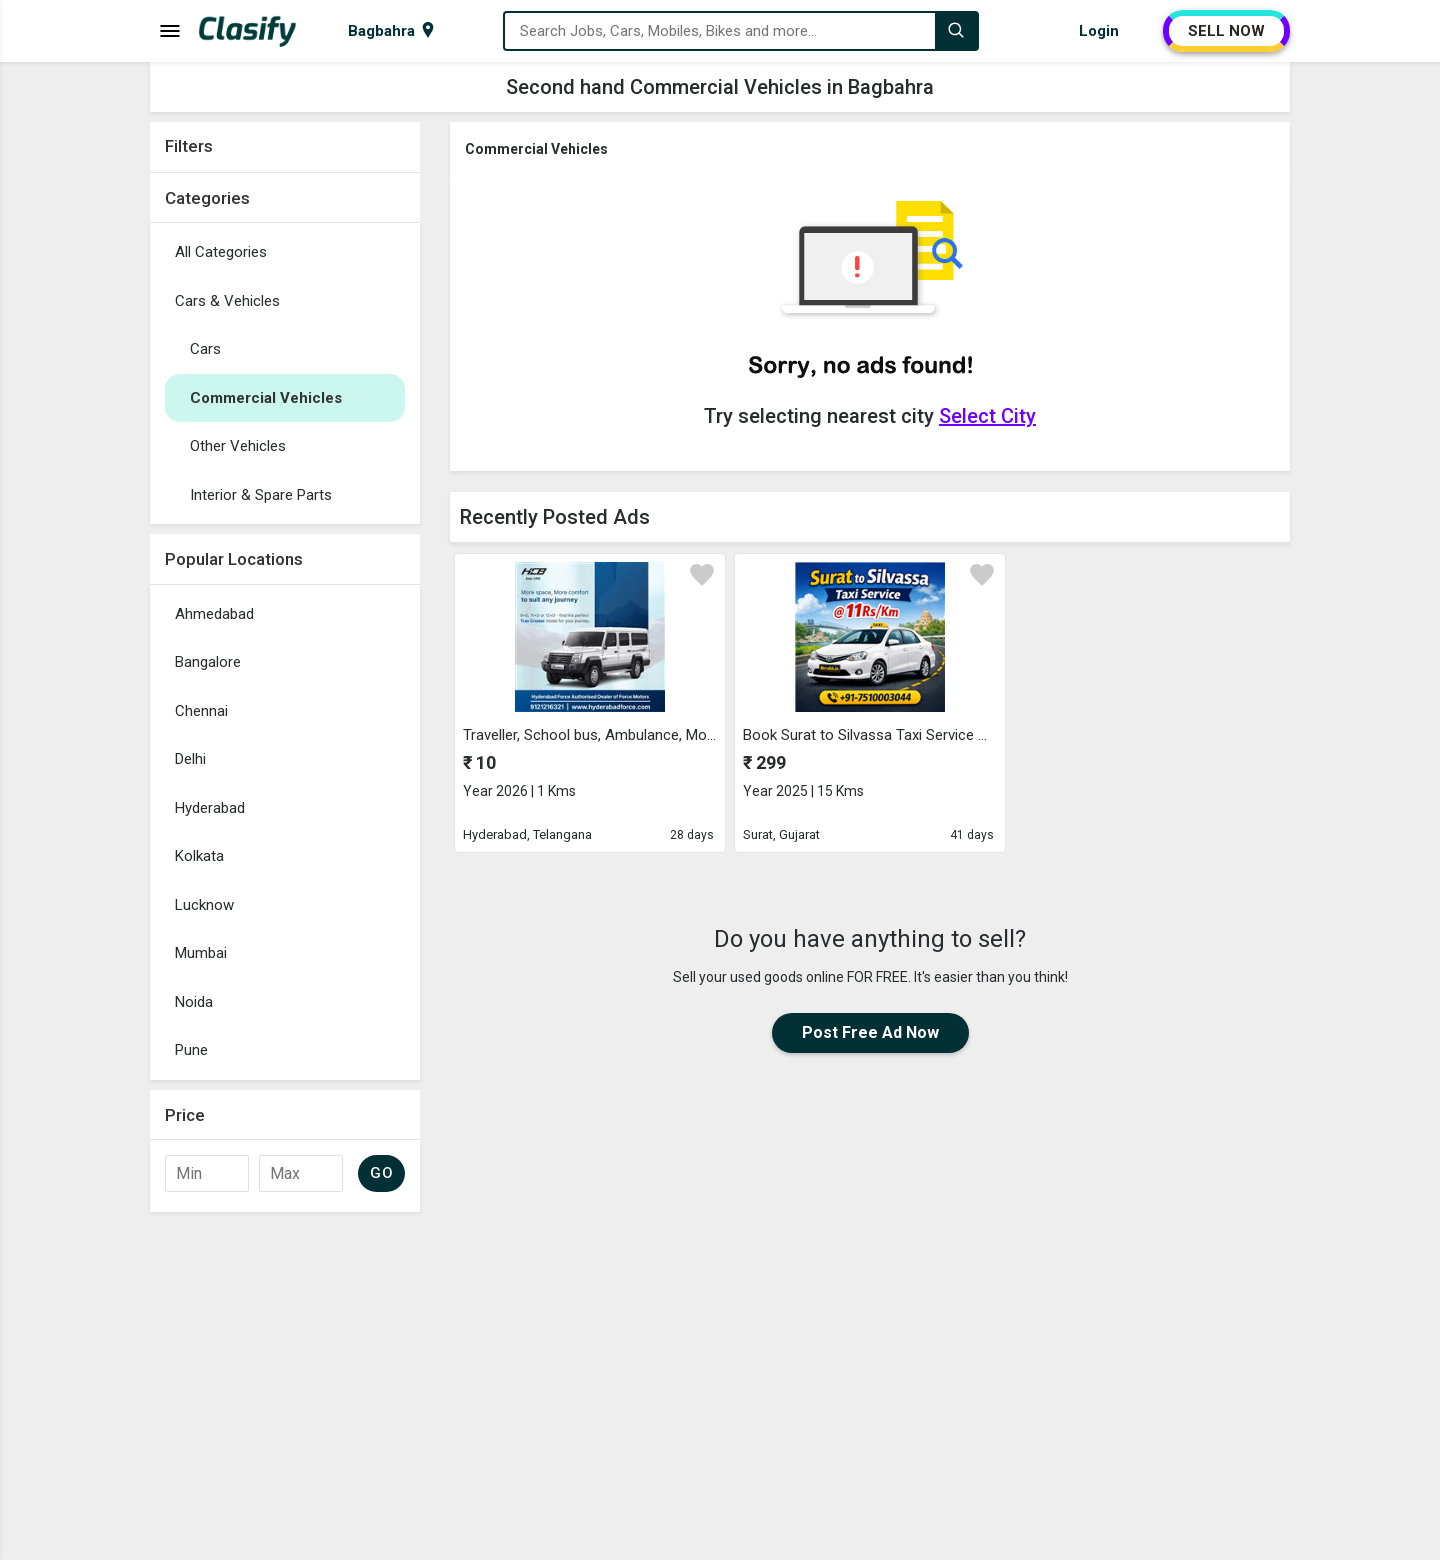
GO (381, 1173)
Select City (987, 416)
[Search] (956, 31)
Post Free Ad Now (870, 1032)
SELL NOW (1226, 31)
